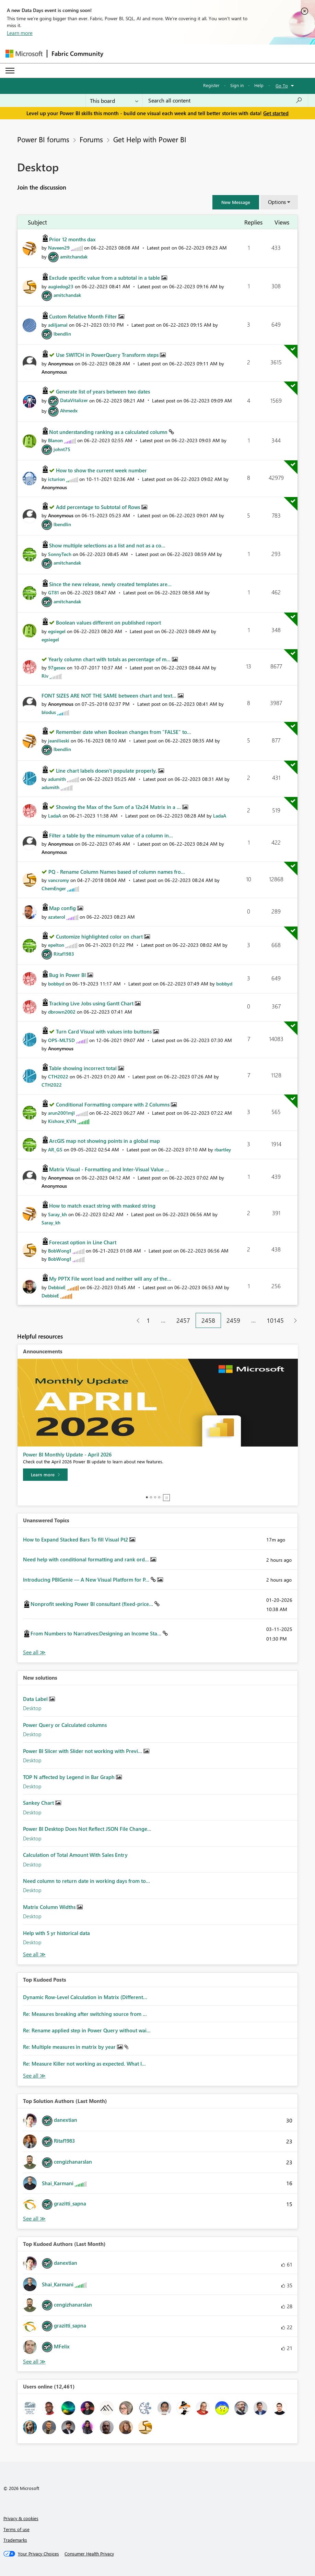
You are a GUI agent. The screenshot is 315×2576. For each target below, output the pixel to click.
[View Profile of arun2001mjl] (61, 1113)
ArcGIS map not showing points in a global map (104, 1140)
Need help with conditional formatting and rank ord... (86, 1559)
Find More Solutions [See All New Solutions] (34, 1954)
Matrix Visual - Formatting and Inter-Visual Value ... (109, 1169)
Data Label (36, 1698)
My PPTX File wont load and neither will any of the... (110, 1278)
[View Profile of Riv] (45, 676)
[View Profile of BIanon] (55, 440)
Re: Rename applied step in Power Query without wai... (87, 2030)
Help (259, 85)
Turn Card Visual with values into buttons (104, 1031)
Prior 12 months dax (72, 239)
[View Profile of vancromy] (58, 880)
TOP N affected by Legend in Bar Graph (69, 1777)
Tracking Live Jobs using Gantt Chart (92, 1003)
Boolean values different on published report (108, 622)
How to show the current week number (101, 470)
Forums (91, 139)
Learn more (20, 32)
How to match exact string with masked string (102, 1205)
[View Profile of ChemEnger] (54, 888)
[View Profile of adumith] (57, 779)
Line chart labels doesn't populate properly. (107, 770)
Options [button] (277, 201)
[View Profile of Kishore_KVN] (62, 1121)
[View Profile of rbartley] (222, 1149)
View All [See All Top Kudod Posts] (34, 2076)
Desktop (32, 1708)
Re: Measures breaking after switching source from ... (85, 2013)
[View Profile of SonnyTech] (59, 554)
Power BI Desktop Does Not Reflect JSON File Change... (87, 1828)
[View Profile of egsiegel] (57, 631)
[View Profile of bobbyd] (56, 983)
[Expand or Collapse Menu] (10, 70)
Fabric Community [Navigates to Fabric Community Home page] (77, 53)
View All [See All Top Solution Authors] (34, 2219)
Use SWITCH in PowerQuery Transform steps (108, 354)
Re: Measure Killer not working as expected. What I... (84, 2063)
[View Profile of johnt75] (62, 449)
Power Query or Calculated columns (65, 1724)
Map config (63, 908)
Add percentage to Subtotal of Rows (98, 507)
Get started (276, 113)
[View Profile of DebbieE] (57, 1287)
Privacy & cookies (20, 2518)
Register (211, 85)
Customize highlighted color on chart (100, 936)
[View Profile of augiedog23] (60, 286)
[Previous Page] (135, 1320)
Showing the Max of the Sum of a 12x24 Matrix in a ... (119, 806)
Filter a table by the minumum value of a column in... (111, 835)
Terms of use (16, 2529)
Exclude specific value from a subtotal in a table (105, 277)
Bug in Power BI (68, 974)
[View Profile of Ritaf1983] (64, 954)
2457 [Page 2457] (183, 1320)
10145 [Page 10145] (275, 1320)
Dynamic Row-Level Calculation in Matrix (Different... (85, 1997)
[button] (235, 202)
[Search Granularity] (114, 100)
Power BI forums (43, 139)
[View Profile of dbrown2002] (61, 1011)
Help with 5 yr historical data (56, 1933)
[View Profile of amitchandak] (74, 256)
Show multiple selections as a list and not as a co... (107, 545)
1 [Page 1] (148, 1320)
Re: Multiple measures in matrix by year (70, 2046)
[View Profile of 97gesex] (57, 667)
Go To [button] (282, 85)
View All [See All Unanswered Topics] (34, 1652)
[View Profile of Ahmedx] (69, 410)
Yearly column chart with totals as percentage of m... (110, 659)
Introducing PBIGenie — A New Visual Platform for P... (87, 1579)
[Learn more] (45, 1474)
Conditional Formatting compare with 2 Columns (113, 1104)
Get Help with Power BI (149, 139)
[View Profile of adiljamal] (58, 325)
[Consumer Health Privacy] (89, 2554)
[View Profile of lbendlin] (62, 333)
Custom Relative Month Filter (83, 316)
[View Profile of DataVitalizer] (74, 400)
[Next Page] (293, 1320)
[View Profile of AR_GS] (55, 1149)
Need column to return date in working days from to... (86, 1880)
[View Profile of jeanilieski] (58, 740)
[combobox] (225, 100)
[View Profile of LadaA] (54, 815)
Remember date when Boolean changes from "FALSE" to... (123, 731)
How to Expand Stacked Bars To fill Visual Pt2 (76, 1539)
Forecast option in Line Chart (82, 1242)
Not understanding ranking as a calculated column (109, 431)
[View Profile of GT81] (53, 592)
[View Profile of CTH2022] (58, 1076)
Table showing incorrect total (83, 1068)
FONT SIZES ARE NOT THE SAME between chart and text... (110, 695)
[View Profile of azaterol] (56, 917)
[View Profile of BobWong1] (59, 1250)
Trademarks (15, 2540)
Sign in (237, 85)
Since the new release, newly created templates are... (110, 584)
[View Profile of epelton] (56, 945)
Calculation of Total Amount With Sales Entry (75, 1854)
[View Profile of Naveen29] (59, 247)
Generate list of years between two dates (103, 391)
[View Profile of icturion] (56, 479)
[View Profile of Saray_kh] (57, 1214)
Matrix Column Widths (50, 1906)
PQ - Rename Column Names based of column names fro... (116, 871)
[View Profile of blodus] (49, 712)
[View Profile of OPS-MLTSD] (61, 1040)
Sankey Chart (39, 1802)
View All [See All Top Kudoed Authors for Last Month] (34, 2362)
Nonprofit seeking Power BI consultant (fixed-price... (92, 1603)
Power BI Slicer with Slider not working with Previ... (83, 1750)
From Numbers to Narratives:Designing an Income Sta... (97, 1633)
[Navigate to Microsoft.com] (24, 54)
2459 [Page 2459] (233, 1320)
